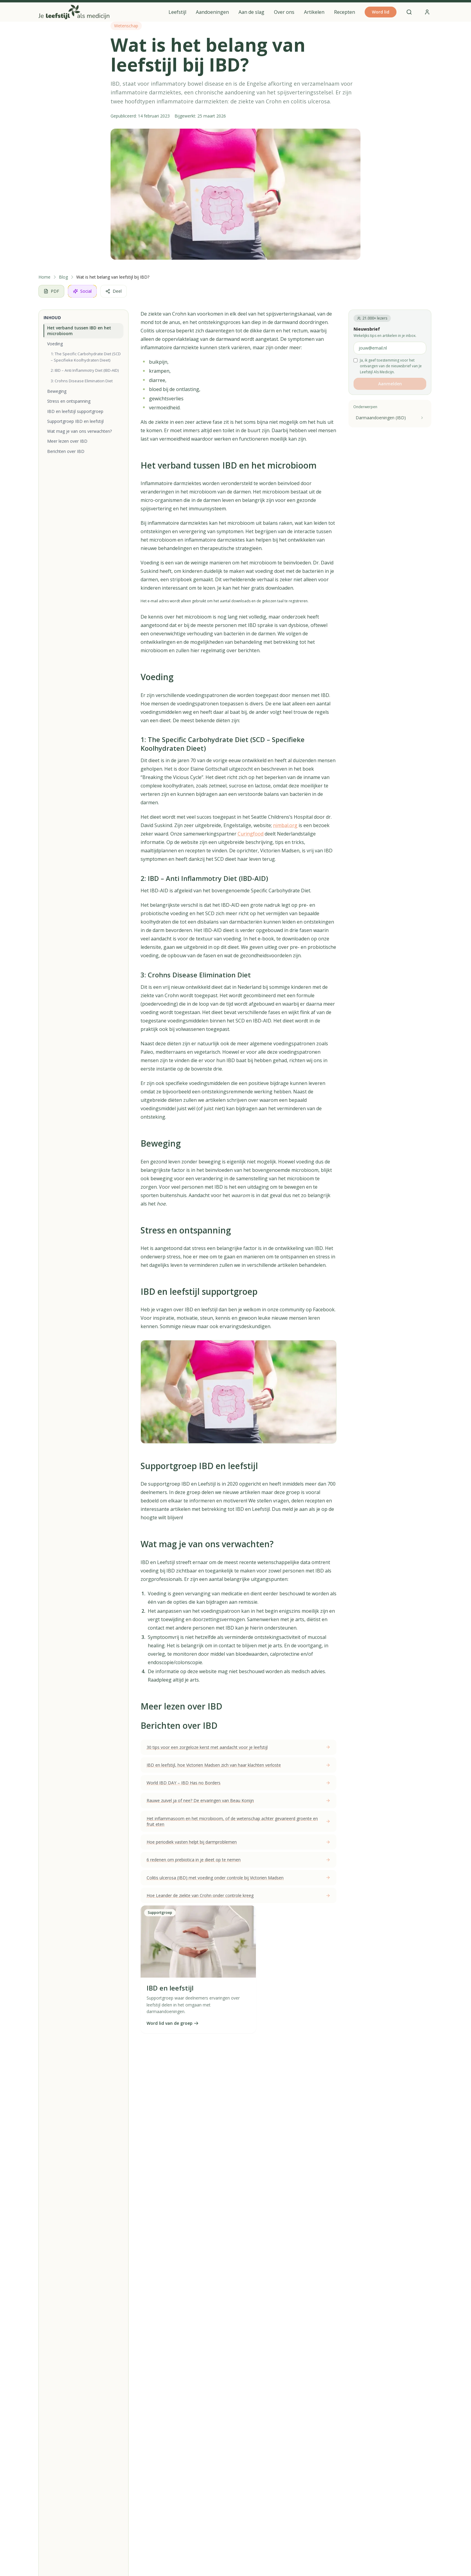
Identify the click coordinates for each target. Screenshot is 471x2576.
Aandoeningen (212, 12)
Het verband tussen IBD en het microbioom (79, 330)
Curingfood (250, 833)
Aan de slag (251, 12)
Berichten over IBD (65, 451)
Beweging (56, 391)
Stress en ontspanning (68, 401)
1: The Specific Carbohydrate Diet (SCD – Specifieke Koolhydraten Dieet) (86, 357)
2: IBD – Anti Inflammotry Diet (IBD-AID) (85, 370)
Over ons (284, 12)
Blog (63, 277)
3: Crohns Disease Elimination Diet (82, 380)
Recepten (344, 12)
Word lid (380, 12)
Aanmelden (390, 384)
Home (44, 277)
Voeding (55, 344)
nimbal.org (285, 825)
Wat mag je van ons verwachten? (79, 431)
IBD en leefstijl (170, 1987)
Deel (113, 291)
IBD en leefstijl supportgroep (75, 411)
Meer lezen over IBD (67, 441)
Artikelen (314, 12)
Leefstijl (177, 12)
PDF (51, 291)
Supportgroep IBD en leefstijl (75, 421)
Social (82, 291)
